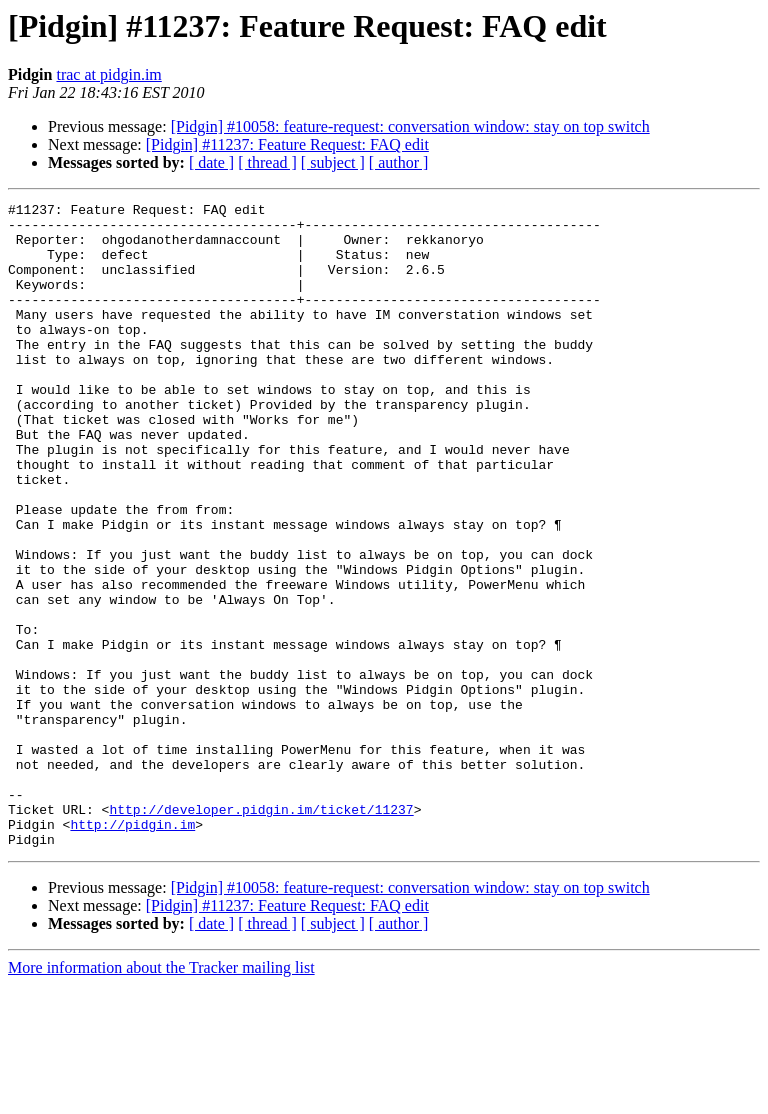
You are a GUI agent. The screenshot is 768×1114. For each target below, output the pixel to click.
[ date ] (211, 162)
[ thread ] (267, 162)
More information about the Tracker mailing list (161, 1096)
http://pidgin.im (132, 950)
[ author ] (399, 162)
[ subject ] (333, 162)
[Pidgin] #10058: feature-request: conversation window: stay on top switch (410, 126)
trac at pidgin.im (108, 74)
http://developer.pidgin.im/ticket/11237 (261, 932)
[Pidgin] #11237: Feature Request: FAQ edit (287, 144)
